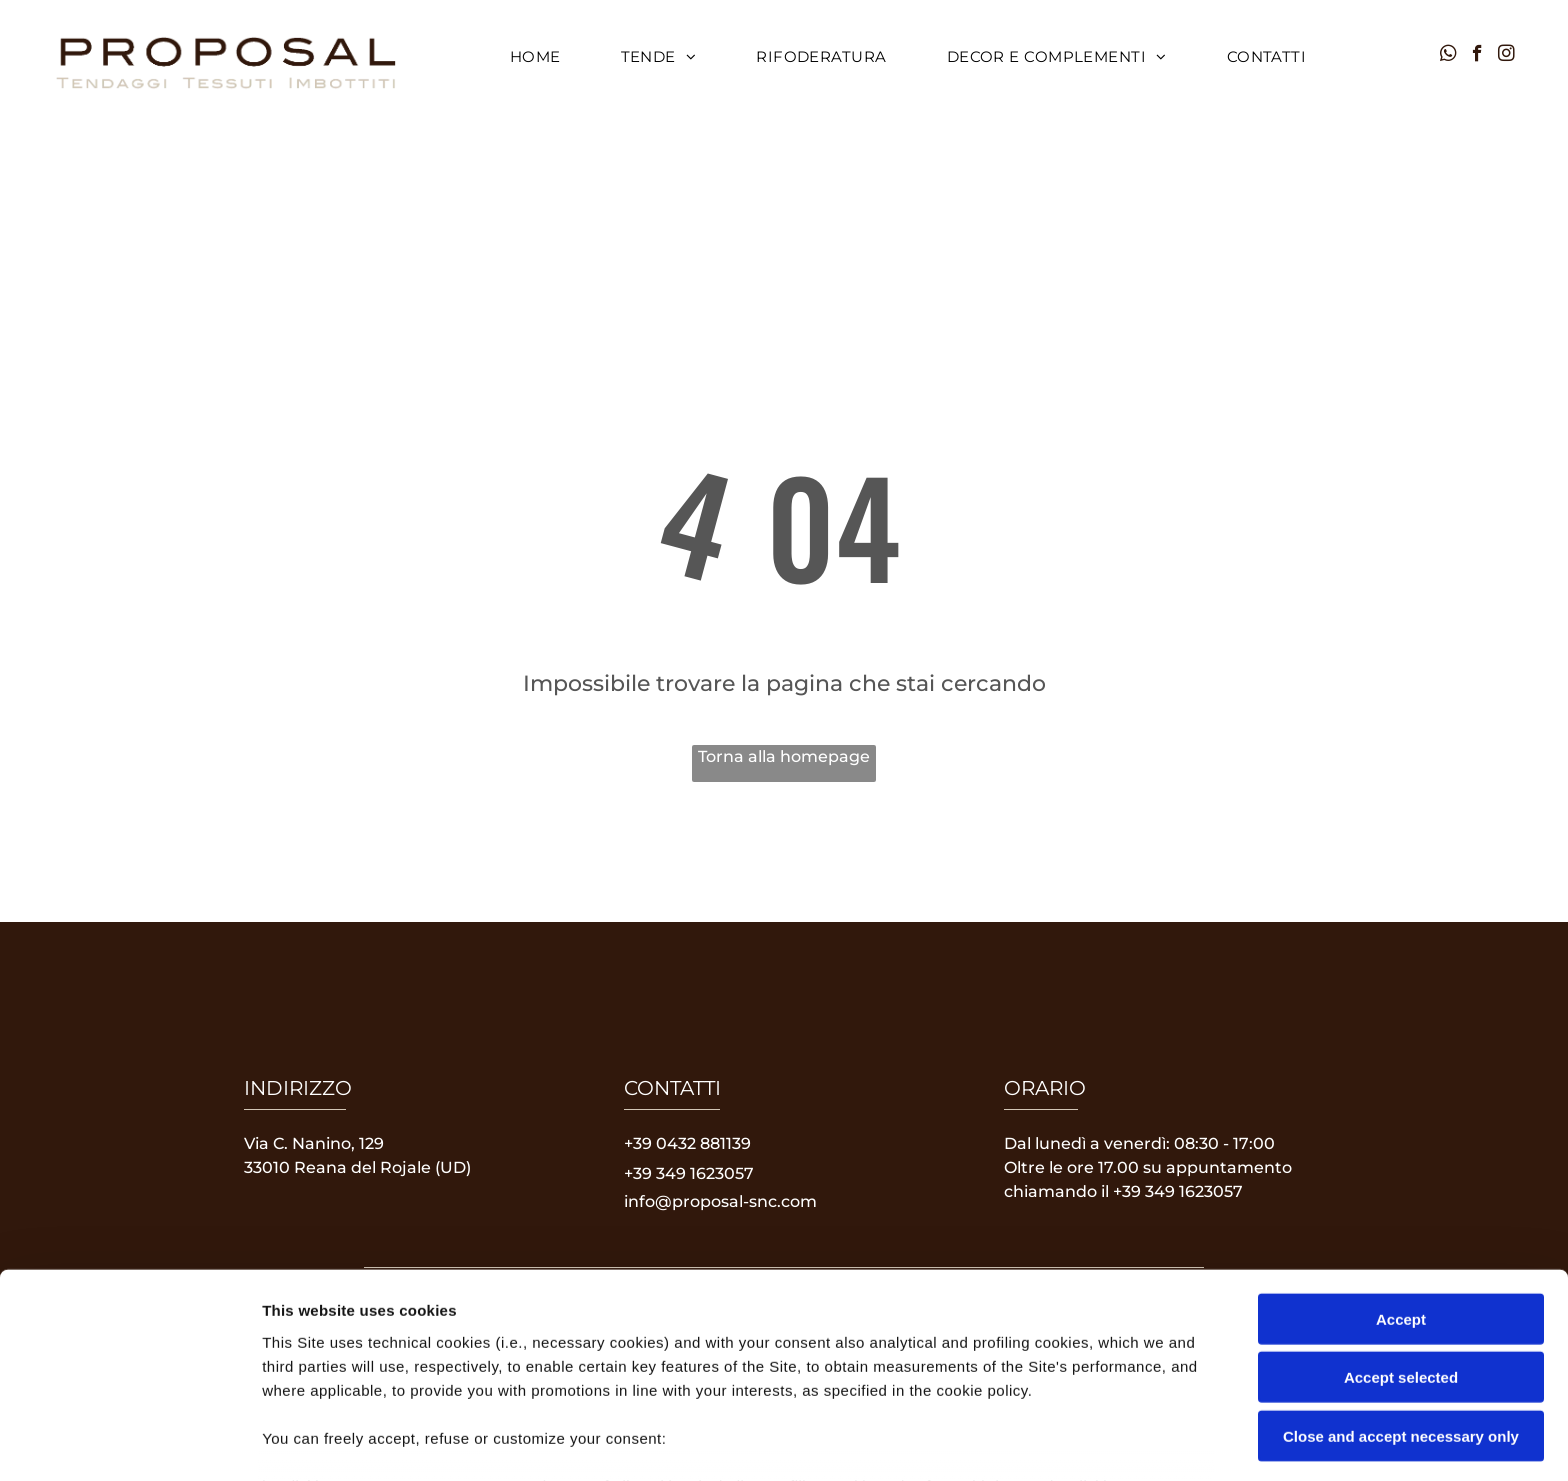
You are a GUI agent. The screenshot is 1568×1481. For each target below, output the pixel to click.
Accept (1401, 1188)
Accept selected (1401, 1246)
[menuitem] (535, 57)
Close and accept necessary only (1401, 1305)
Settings (1017, 1441)
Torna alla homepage (784, 756)
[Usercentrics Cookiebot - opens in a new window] (129, 1442)
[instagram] (1506, 56)
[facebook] (1477, 56)
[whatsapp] (1448, 56)
